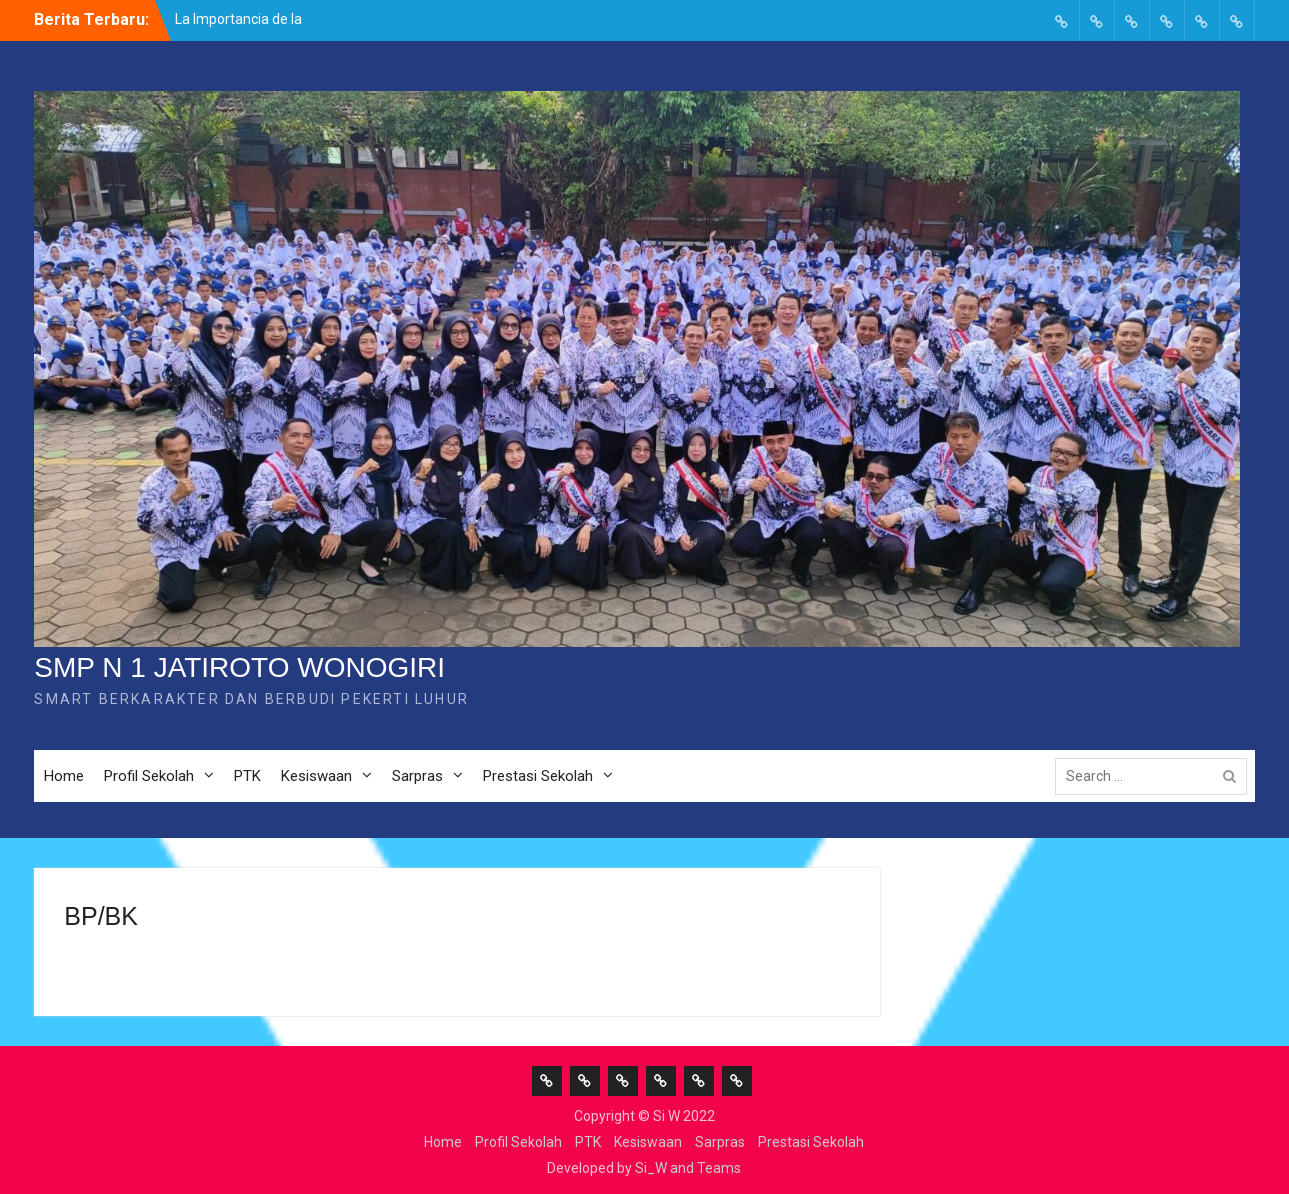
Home (64, 776)
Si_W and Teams (688, 1168)
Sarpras (417, 776)
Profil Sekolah (149, 776)
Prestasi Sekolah (538, 776)
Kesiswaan (316, 776)
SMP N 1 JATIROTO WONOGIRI (239, 667)
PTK (247, 776)
